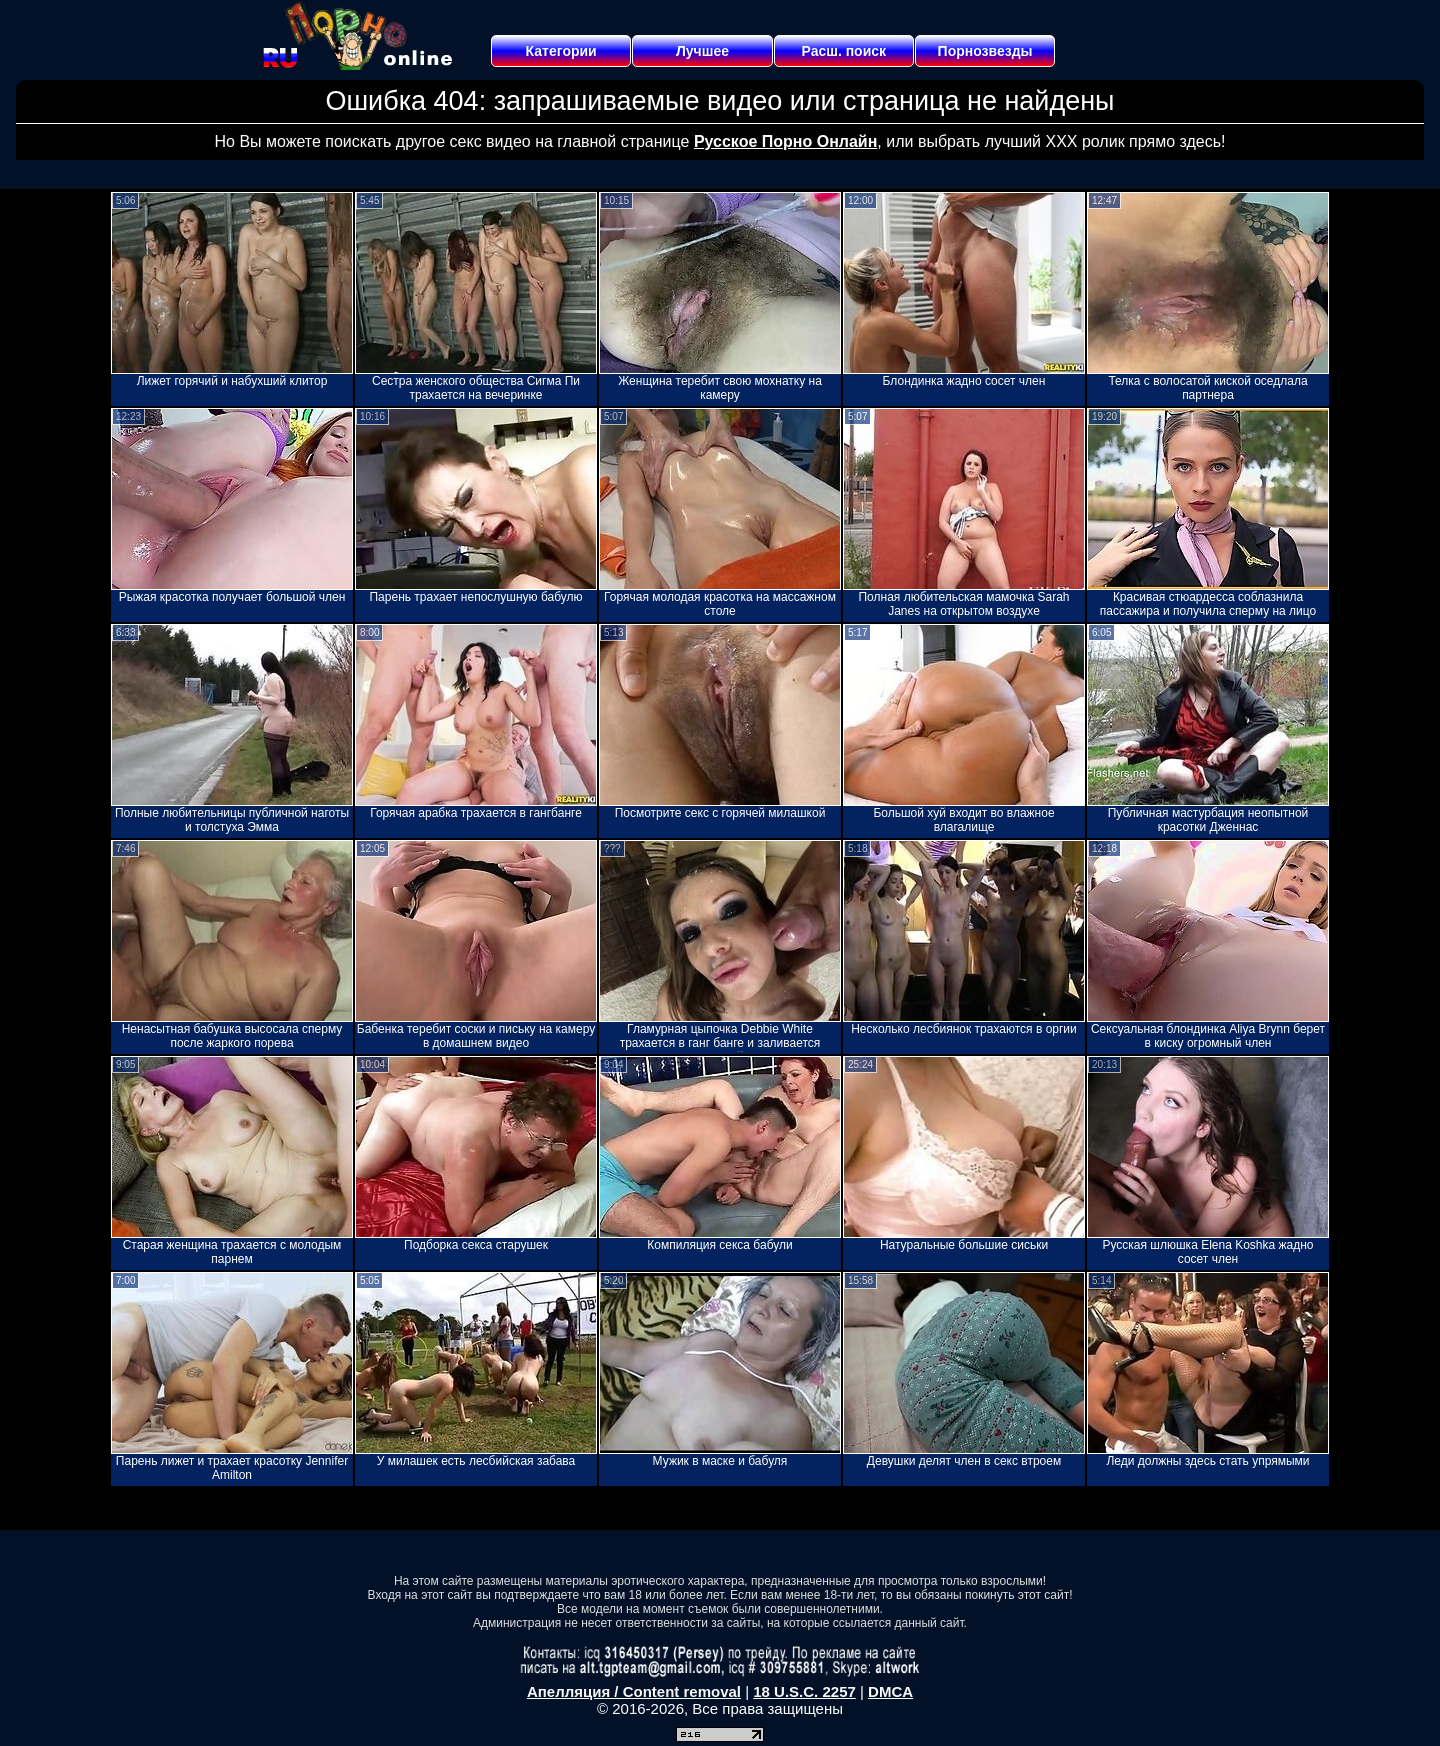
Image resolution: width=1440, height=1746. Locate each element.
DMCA (890, 1691)
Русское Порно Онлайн (785, 141)
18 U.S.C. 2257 (804, 1691)
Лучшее (702, 51)
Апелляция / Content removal (634, 1691)
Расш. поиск (843, 51)
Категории (561, 51)
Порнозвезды (985, 51)
